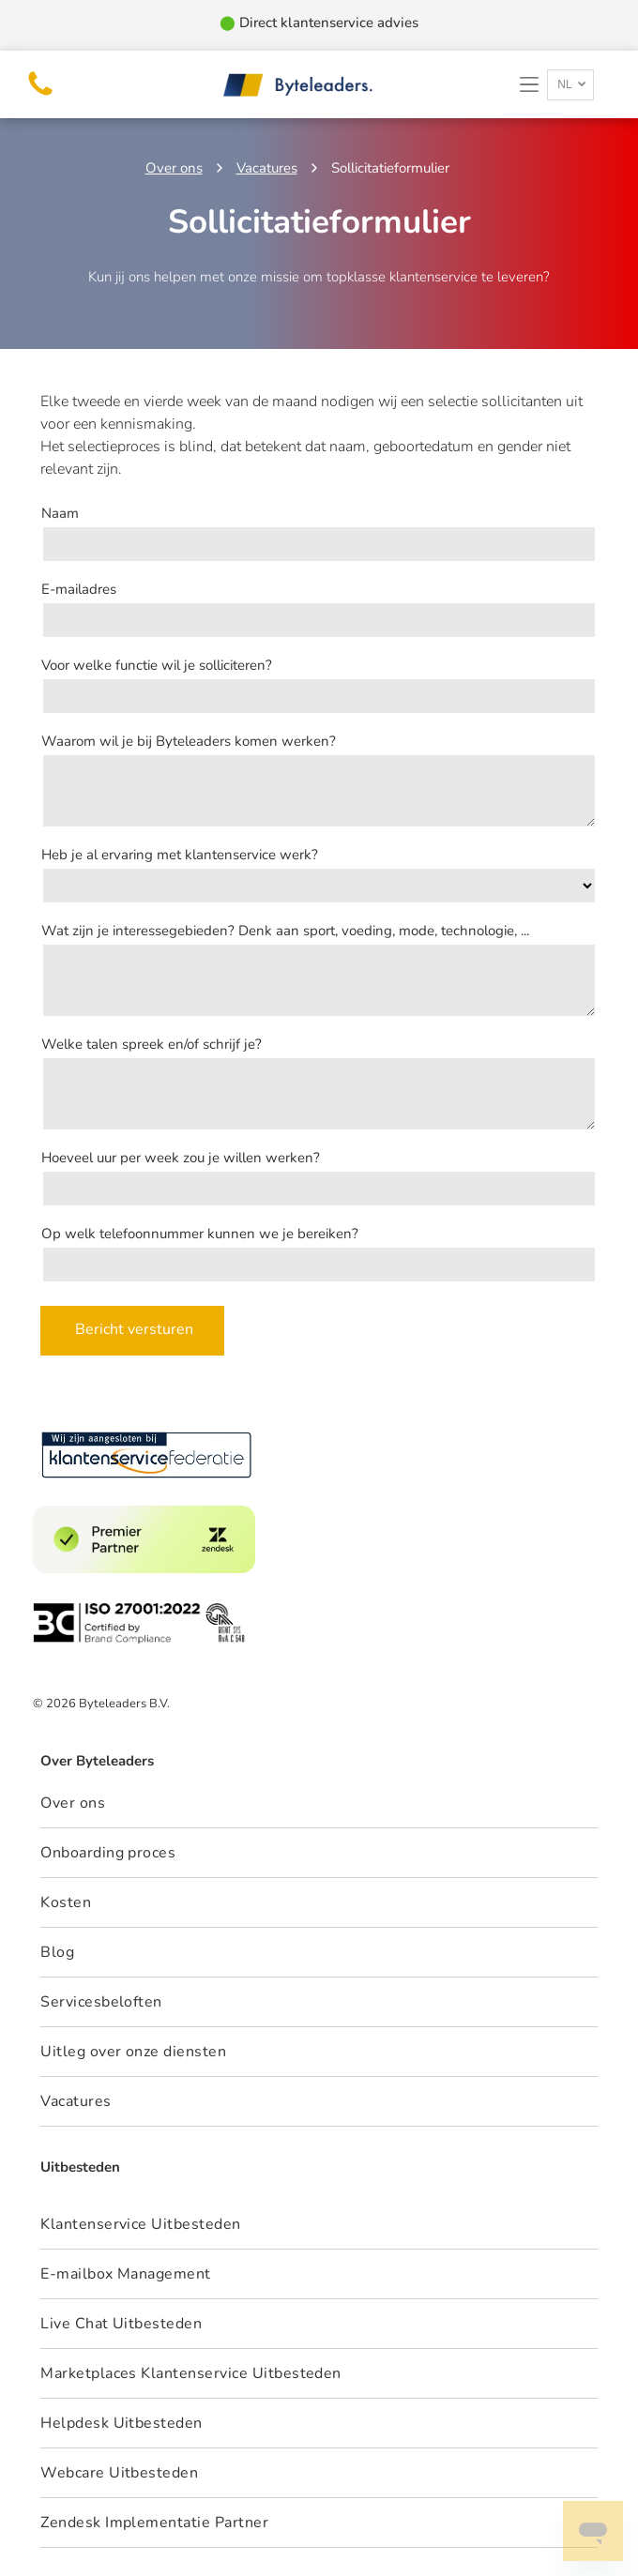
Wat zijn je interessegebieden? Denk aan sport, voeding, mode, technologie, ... (285, 930)
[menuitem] (319, 2225)
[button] (529, 84)
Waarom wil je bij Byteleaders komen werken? (188, 741)
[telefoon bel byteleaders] (40, 94)
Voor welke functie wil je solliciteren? (156, 665)
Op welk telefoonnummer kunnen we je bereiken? (199, 1233)
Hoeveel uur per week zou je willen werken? (180, 1157)
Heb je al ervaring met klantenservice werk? (179, 854)
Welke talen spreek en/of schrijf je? (151, 1044)
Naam (60, 513)
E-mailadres (78, 589)
